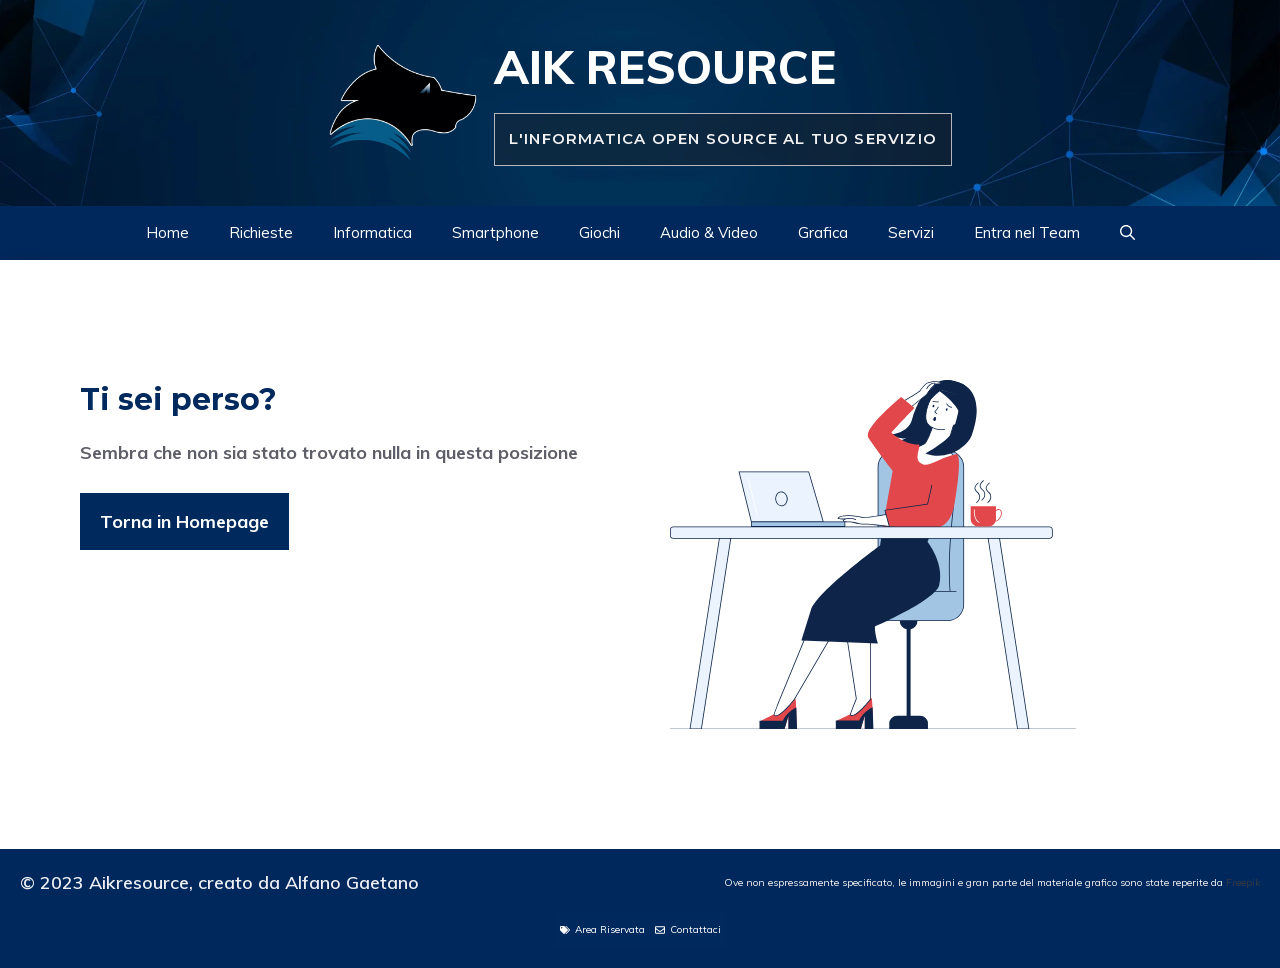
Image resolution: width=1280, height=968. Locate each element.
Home (167, 232)
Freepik (1243, 882)
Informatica (372, 232)
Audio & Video (709, 232)
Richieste (261, 232)
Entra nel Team (1027, 232)
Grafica (823, 232)
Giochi (599, 232)
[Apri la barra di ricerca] (1127, 233)
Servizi (911, 232)
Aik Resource (665, 67)
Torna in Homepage (184, 521)
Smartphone (495, 232)
